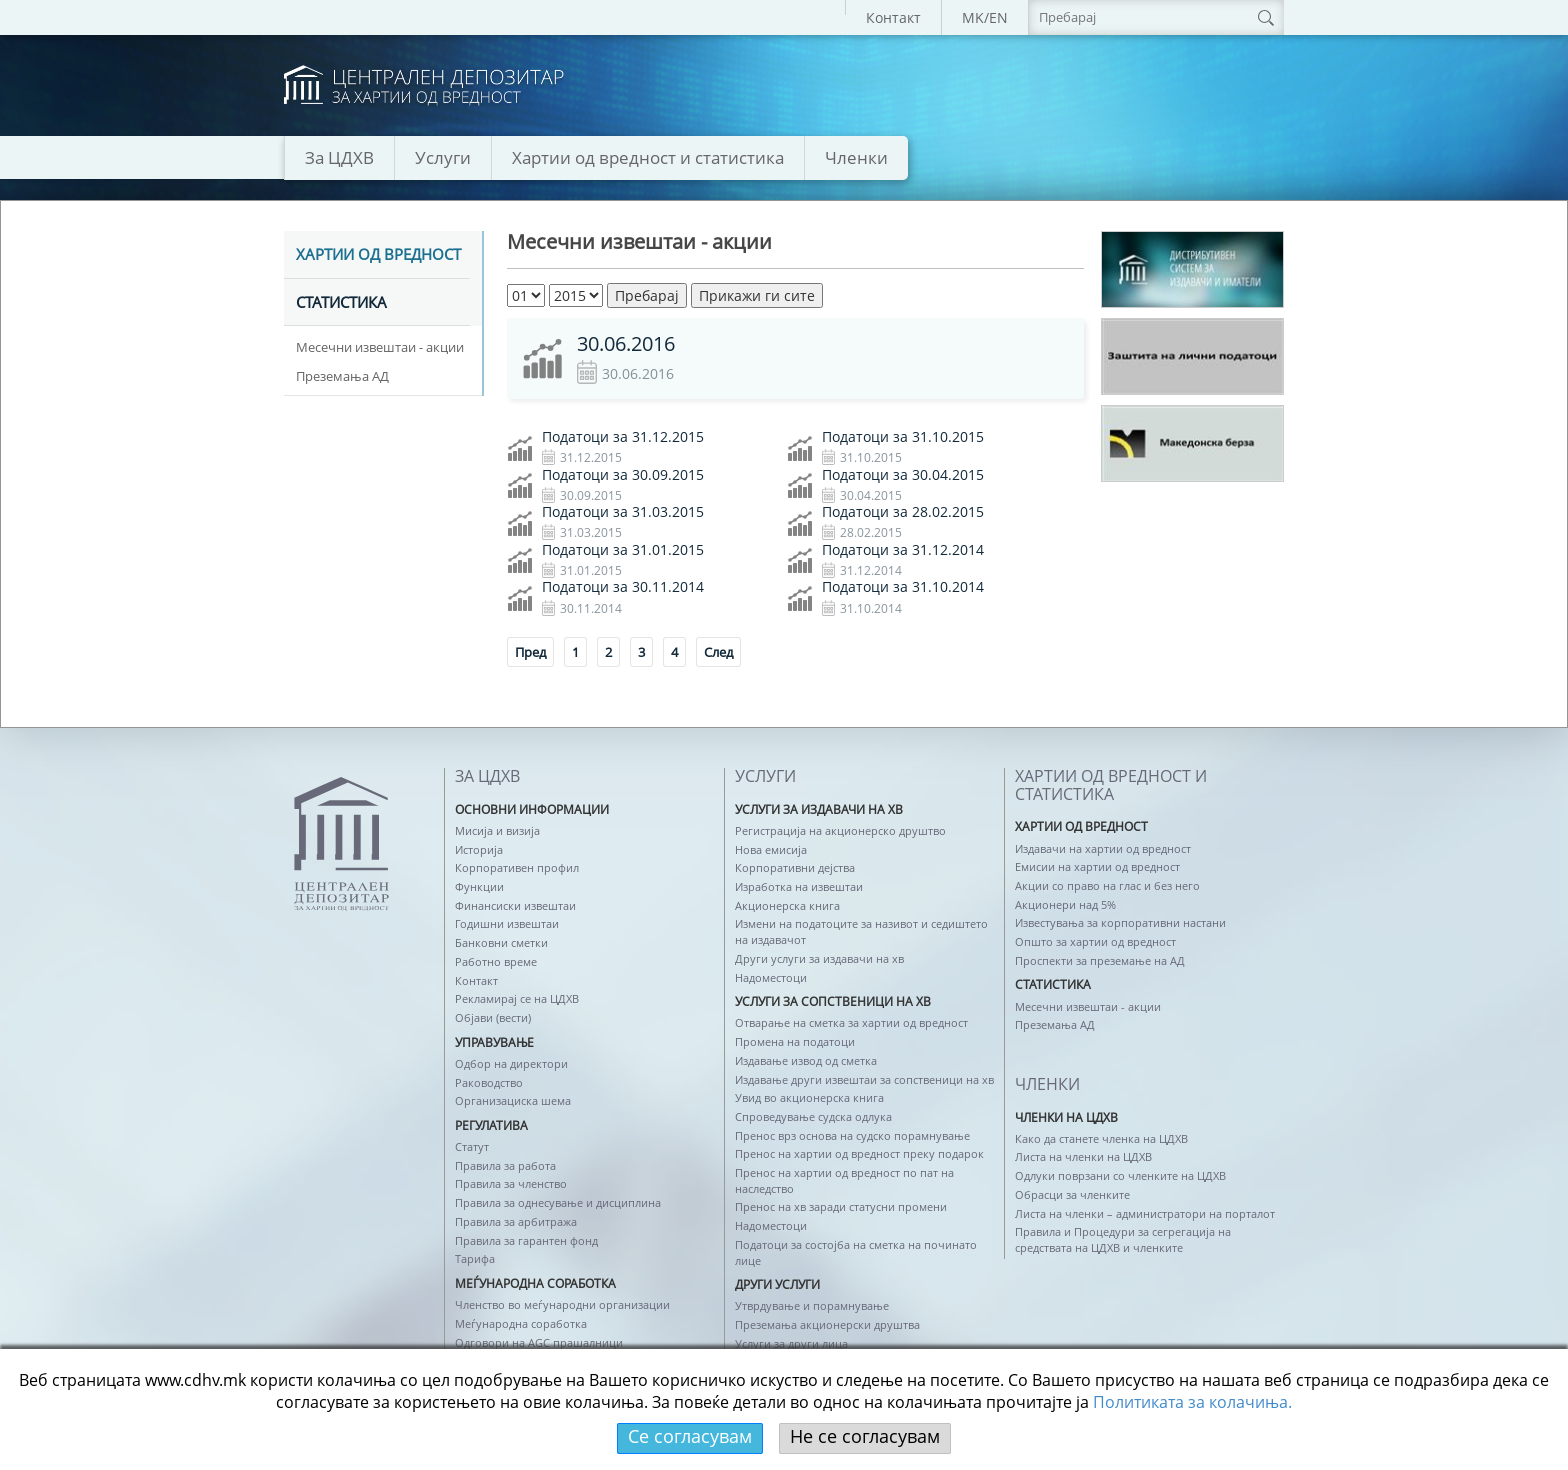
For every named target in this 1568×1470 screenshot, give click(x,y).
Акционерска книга (787, 905)
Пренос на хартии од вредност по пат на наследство (844, 1180)
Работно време (496, 961)
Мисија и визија (497, 830)
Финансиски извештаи (515, 905)
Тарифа (475, 1258)
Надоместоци (771, 977)
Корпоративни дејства (795, 867)
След (718, 652)
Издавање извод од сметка (806, 1060)
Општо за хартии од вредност (1095, 941)
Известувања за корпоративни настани (1120, 922)
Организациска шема (513, 1100)
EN (998, 17)
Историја (479, 849)
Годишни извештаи (507, 923)
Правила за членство (511, 1183)
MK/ (975, 17)
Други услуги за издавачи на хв (819, 958)
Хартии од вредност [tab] (378, 255)
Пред (530, 652)
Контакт (893, 17)
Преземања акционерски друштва (827, 1324)
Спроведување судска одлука (813, 1116)
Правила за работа (505, 1165)
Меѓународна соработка (521, 1323)
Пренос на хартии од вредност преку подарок (859, 1153)
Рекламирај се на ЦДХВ (517, 998)
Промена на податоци (795, 1041)
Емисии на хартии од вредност (1097, 866)
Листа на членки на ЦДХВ (1083, 1156)
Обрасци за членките (1072, 1194)
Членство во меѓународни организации (562, 1304)
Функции (479, 886)
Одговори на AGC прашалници (539, 1342)
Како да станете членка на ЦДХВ (1101, 1138)
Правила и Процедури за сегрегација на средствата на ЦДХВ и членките (1123, 1239)
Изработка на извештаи (799, 886)
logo (424, 85)
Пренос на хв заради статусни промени (841, 1206)
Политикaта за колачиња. (1192, 1402)
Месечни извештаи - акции (380, 347)
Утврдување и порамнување (812, 1305)
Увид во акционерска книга (809, 1097)
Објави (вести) (493, 1017)
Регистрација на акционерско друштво (840, 830)
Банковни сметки (501, 942)
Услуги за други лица (791, 1343)
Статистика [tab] (341, 303)
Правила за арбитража (516, 1221)
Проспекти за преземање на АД (1100, 960)
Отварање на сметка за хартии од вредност (851, 1022)
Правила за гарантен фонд (526, 1240)
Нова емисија (771, 849)
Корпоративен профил (517, 867)
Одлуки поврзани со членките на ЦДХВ (1120, 1175)
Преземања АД (342, 376)
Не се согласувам (865, 1436)
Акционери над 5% (1065, 904)
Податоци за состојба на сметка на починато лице (856, 1252)
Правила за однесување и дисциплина (558, 1202)
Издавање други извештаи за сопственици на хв (864, 1079)
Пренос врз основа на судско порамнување (852, 1135)
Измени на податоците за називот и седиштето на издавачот (861, 931)
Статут (472, 1146)
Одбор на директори (511, 1063)
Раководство (489, 1082)
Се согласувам (690, 1436)
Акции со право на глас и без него (1107, 885)
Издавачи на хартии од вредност (1103, 848)
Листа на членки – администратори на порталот (1145, 1213)
